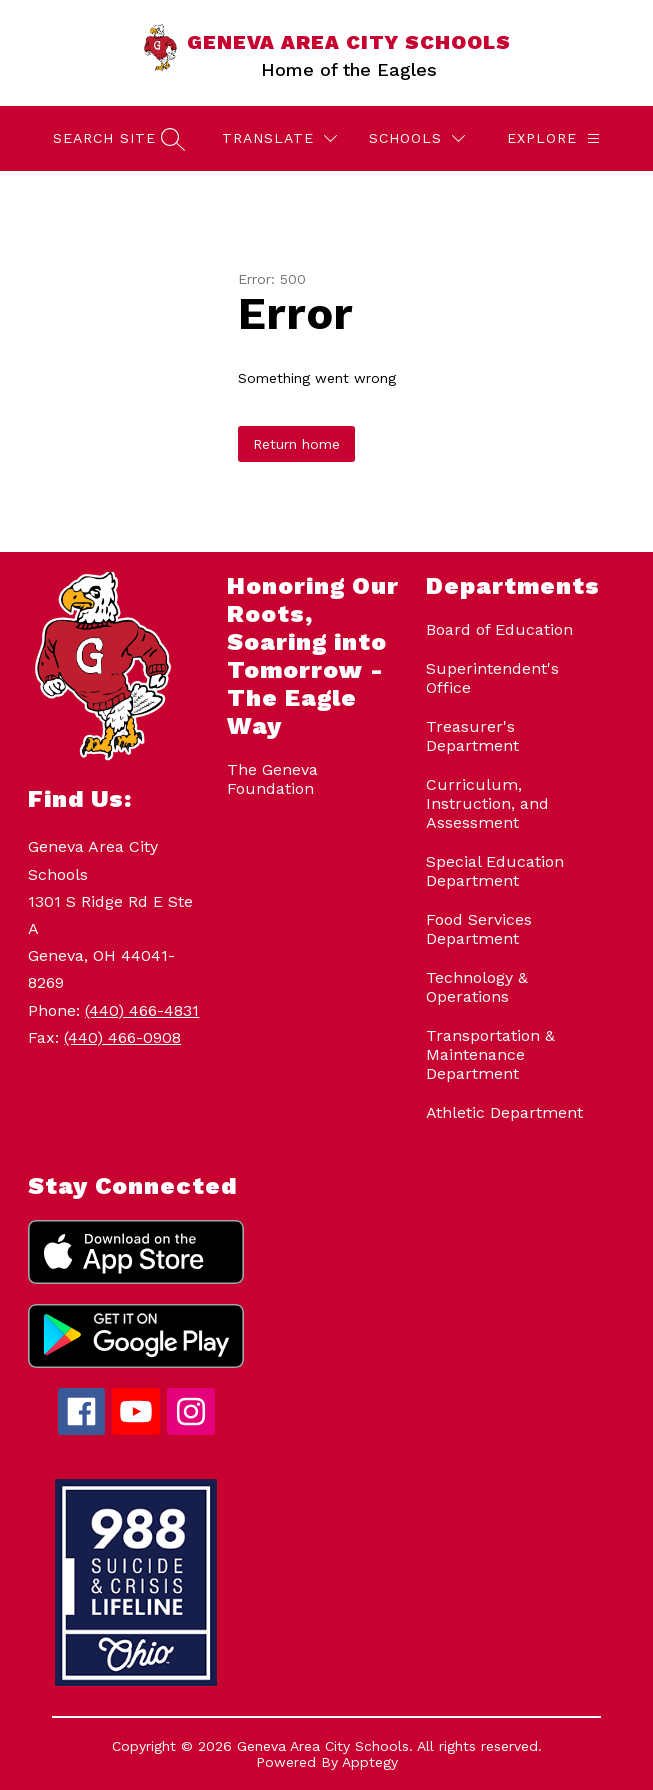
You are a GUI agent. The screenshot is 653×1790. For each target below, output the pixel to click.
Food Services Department (479, 929)
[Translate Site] (279, 138)
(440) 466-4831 (142, 1010)
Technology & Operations (477, 987)
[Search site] (116, 138)
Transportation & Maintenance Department (490, 1054)
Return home (296, 444)
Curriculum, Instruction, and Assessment (487, 803)
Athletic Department (504, 1112)
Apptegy (370, 1762)
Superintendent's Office (492, 678)
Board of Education (499, 629)
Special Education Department (495, 871)
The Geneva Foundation (272, 779)
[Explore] (553, 138)
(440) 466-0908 (122, 1037)
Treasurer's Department (472, 736)
